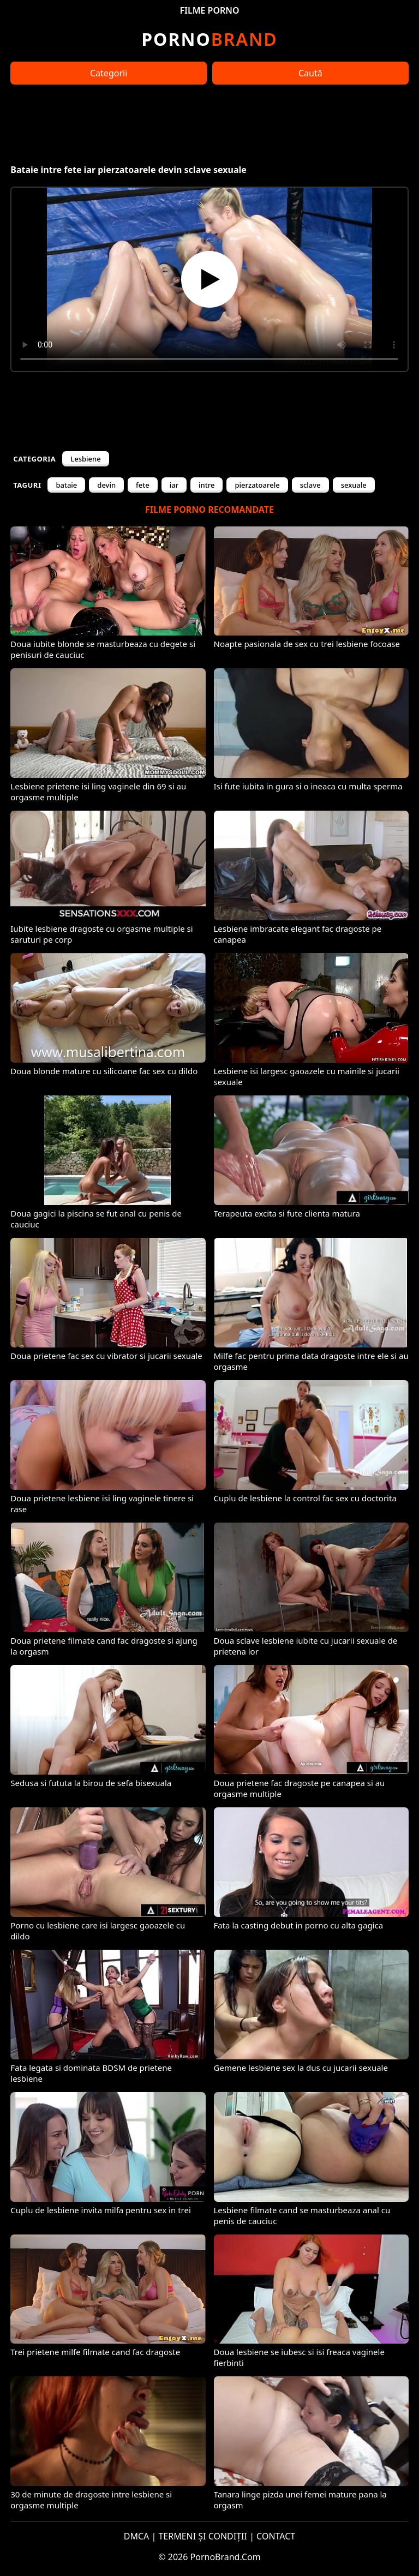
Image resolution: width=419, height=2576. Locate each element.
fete (142, 485)
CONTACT (275, 2536)
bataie (66, 485)
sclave (310, 485)
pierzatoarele (257, 485)
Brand (209, 39)
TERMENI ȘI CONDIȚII (202, 2536)
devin (106, 485)
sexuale (354, 485)
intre (206, 485)
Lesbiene (85, 459)
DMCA (136, 2536)
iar (174, 485)
